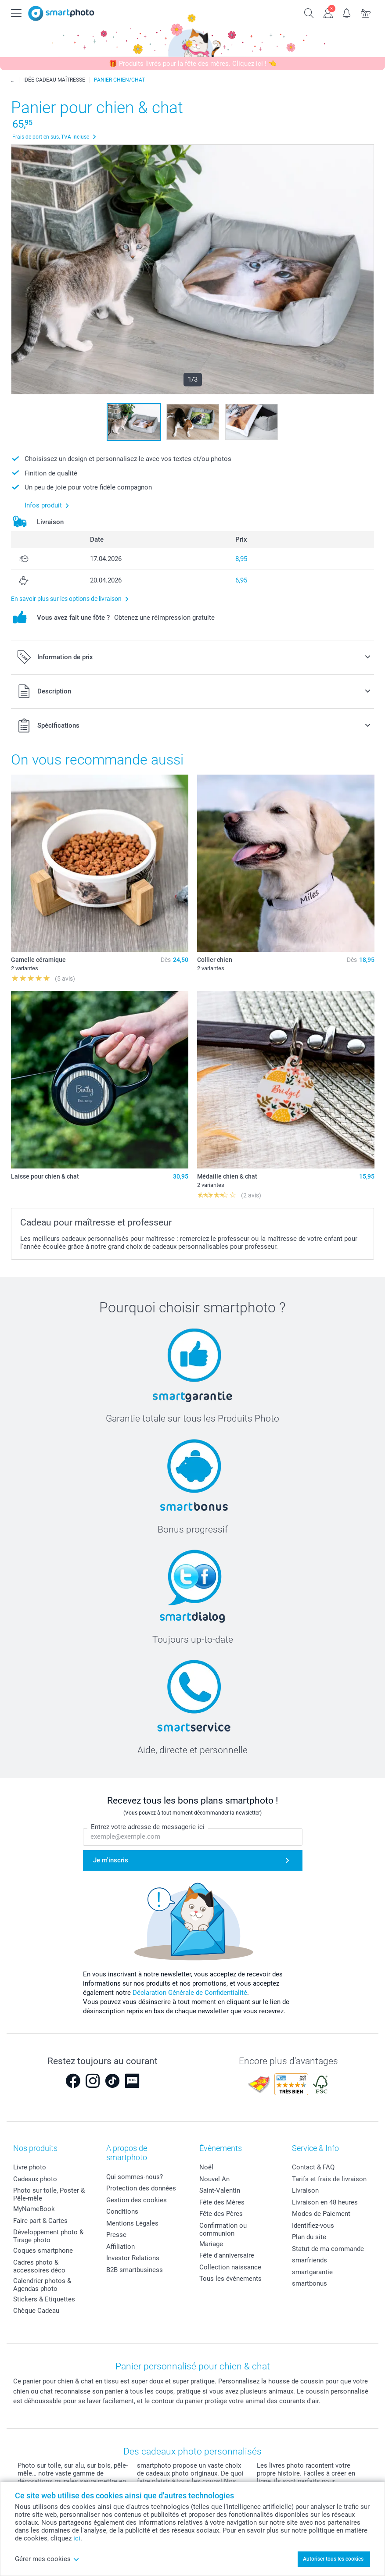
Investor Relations (132, 2258)
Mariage (211, 2244)
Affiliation (120, 2247)
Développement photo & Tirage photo (48, 2236)
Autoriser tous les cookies (333, 2559)
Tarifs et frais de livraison (329, 2179)
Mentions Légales (132, 2223)
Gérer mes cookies (47, 2559)
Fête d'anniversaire (226, 2255)
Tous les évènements (230, 2279)
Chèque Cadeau (36, 2311)
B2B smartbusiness (134, 2270)
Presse (116, 2235)
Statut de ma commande (328, 2249)
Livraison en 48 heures (325, 2202)
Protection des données (141, 2188)
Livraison (305, 2190)
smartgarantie (312, 2272)
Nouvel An (214, 2179)
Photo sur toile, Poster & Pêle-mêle (49, 2194)
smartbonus (309, 2283)
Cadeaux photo (35, 2179)
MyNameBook (34, 2209)
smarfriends (309, 2260)
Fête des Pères (221, 2214)
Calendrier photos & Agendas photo (42, 2285)
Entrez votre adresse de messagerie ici (148, 1827)
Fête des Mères (222, 2202)
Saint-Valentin (219, 2190)
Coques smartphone (43, 2250)
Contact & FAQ (313, 2167)
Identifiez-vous (313, 2225)
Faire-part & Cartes (40, 2221)
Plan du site (309, 2237)
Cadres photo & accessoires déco (39, 2266)
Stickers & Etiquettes (44, 2299)
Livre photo (29, 2167)
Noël (206, 2167)
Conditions (122, 2211)
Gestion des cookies (136, 2200)
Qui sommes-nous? (134, 2177)
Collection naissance (230, 2267)
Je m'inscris (110, 1860)
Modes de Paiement (321, 2214)
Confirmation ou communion (223, 2229)
